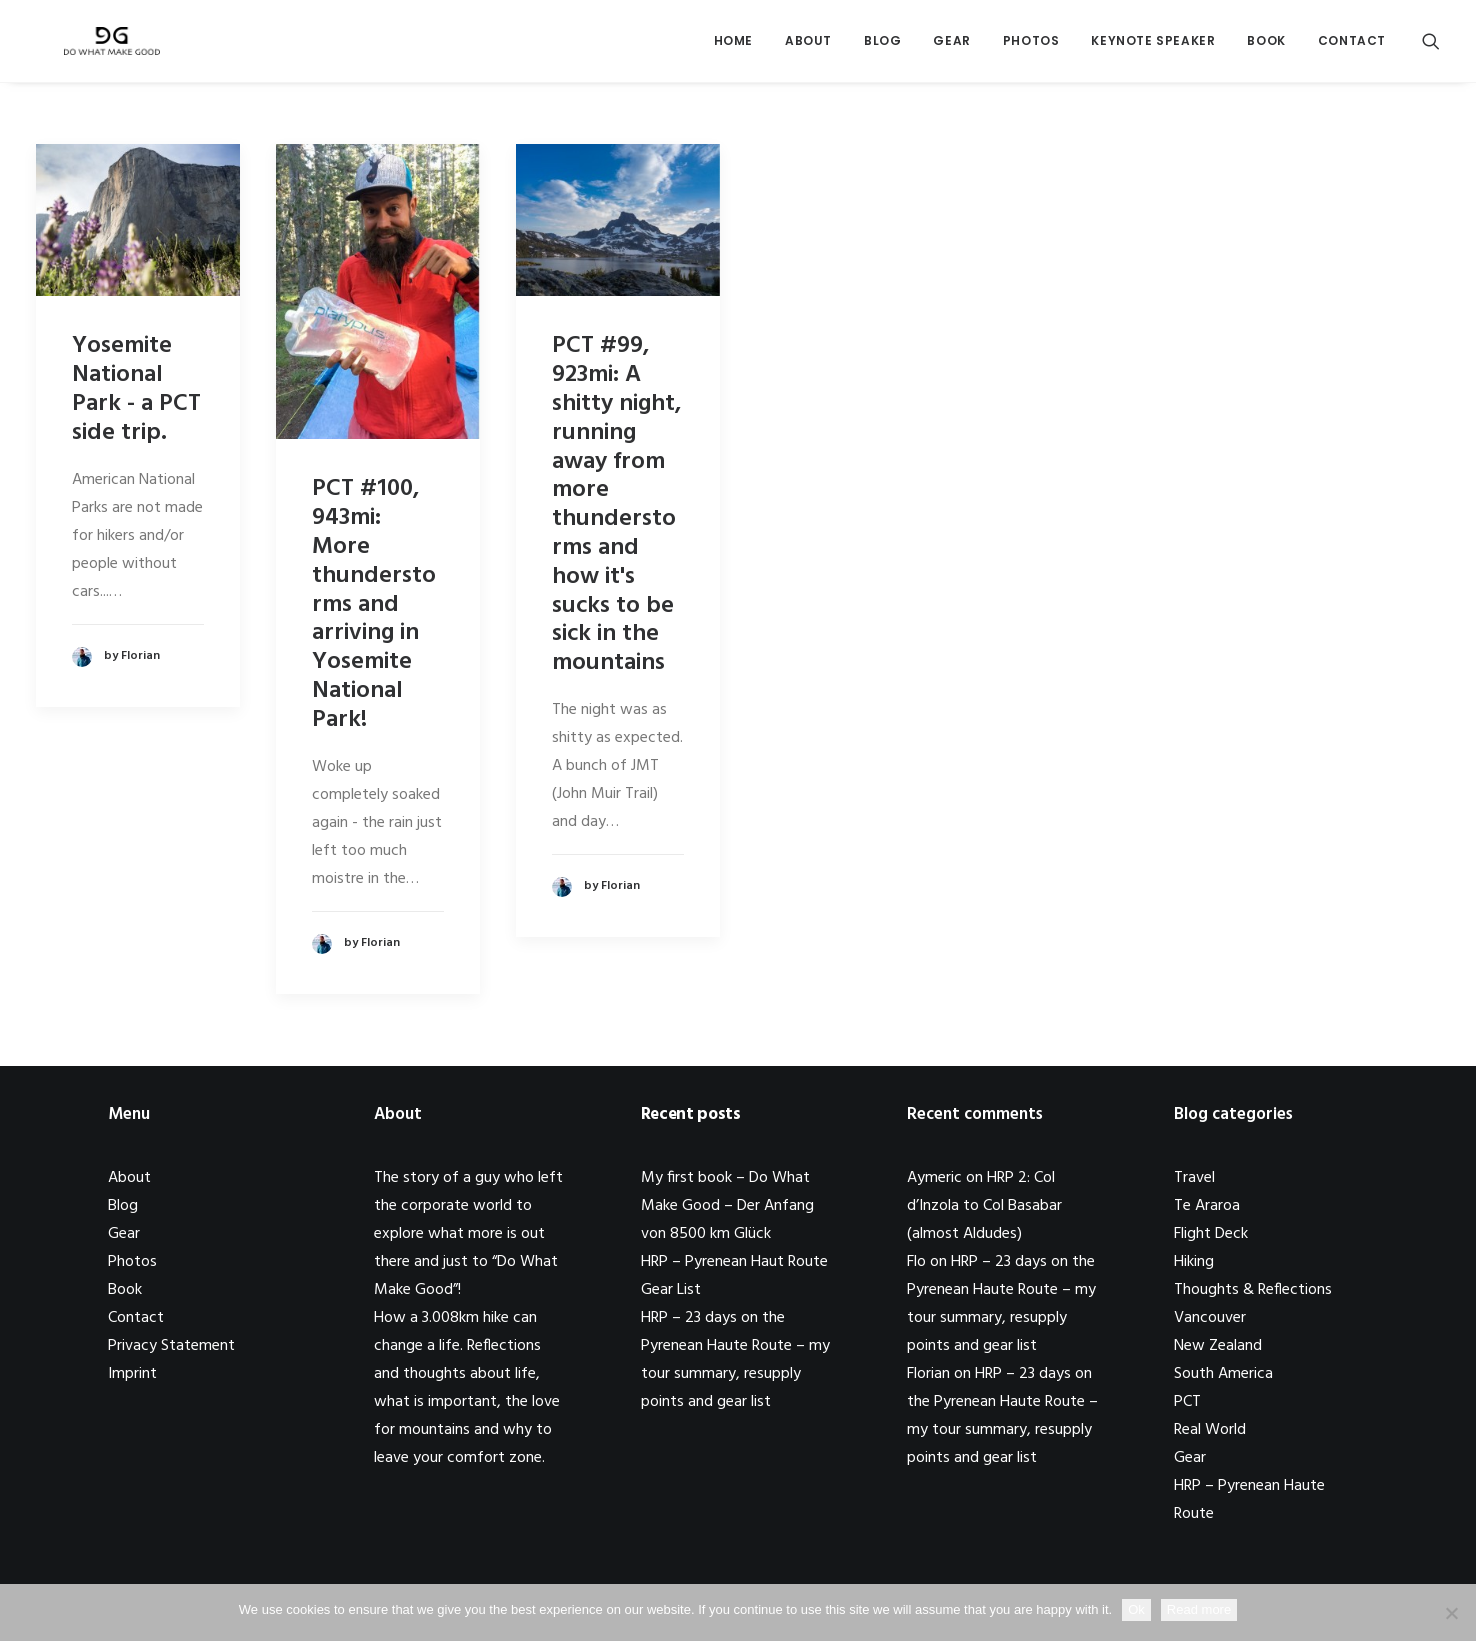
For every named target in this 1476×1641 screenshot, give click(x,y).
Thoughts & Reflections (1253, 1290)
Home (733, 46)
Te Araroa (1207, 1206)
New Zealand (1218, 1346)
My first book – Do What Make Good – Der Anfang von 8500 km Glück (727, 1206)
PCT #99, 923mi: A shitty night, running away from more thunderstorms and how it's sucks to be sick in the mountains (616, 504)
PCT (1187, 1402)
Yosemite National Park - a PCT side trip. (136, 389)
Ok (1136, 1609)
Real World (1210, 1430)
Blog (882, 46)
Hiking (1194, 1262)
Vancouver (1210, 1318)
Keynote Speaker (1153, 46)
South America (1223, 1374)
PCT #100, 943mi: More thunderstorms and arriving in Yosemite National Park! (374, 604)
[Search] (1431, 47)
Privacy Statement (171, 1346)
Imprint (132, 1374)
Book (1266, 46)
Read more (1199, 1609)
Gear (951, 46)
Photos (1031, 46)
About (808, 46)
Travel (1194, 1178)
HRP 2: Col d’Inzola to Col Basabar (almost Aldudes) (984, 1206)
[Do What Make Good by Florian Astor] (103, 47)
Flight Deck (1211, 1234)
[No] (1451, 1613)
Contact (1352, 46)
